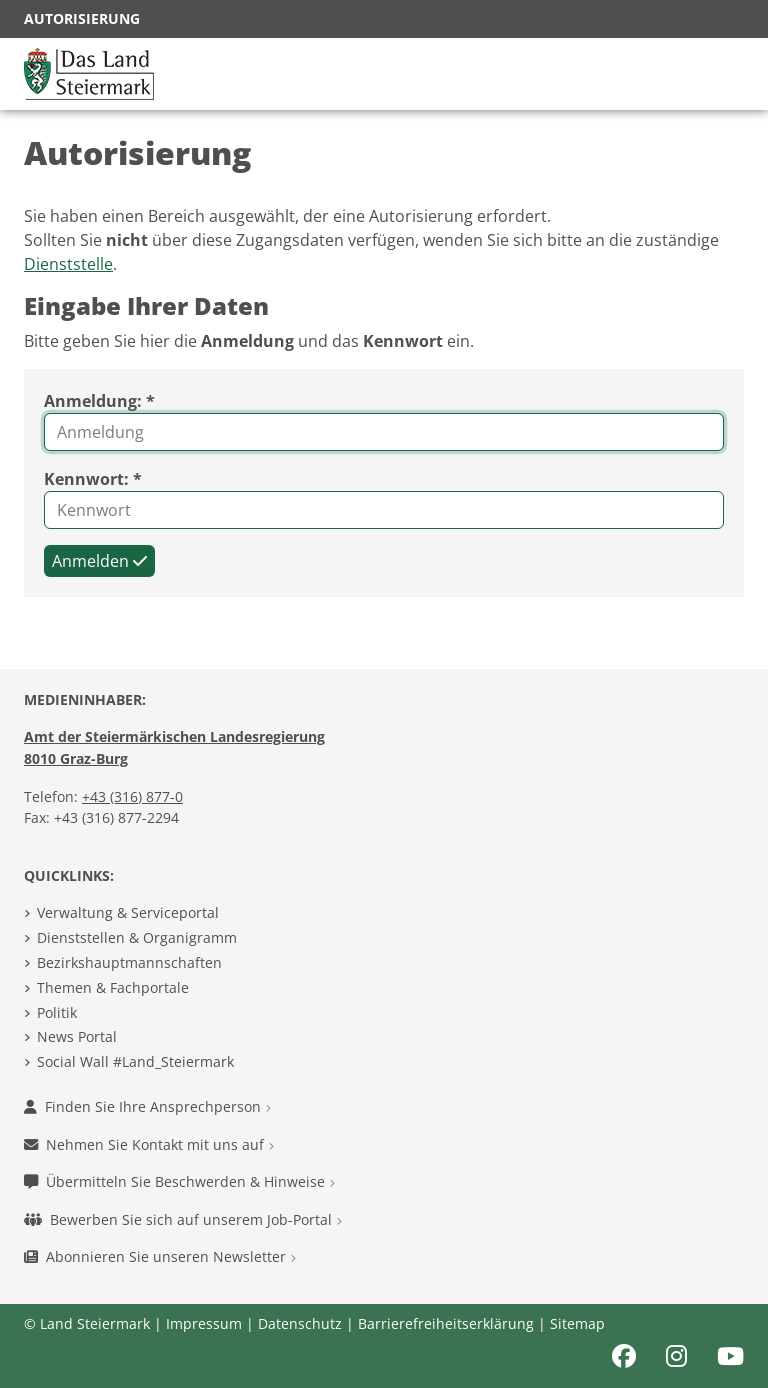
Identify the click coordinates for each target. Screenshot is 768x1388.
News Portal (77, 1036)
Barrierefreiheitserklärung (446, 1323)
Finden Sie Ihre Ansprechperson (147, 1106)
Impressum (204, 1323)
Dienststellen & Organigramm (137, 937)
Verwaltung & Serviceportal (128, 912)
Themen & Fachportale (113, 987)
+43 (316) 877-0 (132, 796)
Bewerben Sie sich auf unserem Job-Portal (183, 1219)
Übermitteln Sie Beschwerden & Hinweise (179, 1181)
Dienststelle (68, 264)
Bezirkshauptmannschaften (129, 962)
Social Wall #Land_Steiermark (135, 1061)
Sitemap (577, 1323)
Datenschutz (300, 1323)
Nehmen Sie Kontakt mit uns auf (149, 1144)
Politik (57, 1012)
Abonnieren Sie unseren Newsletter (160, 1256)
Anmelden (99, 561)
